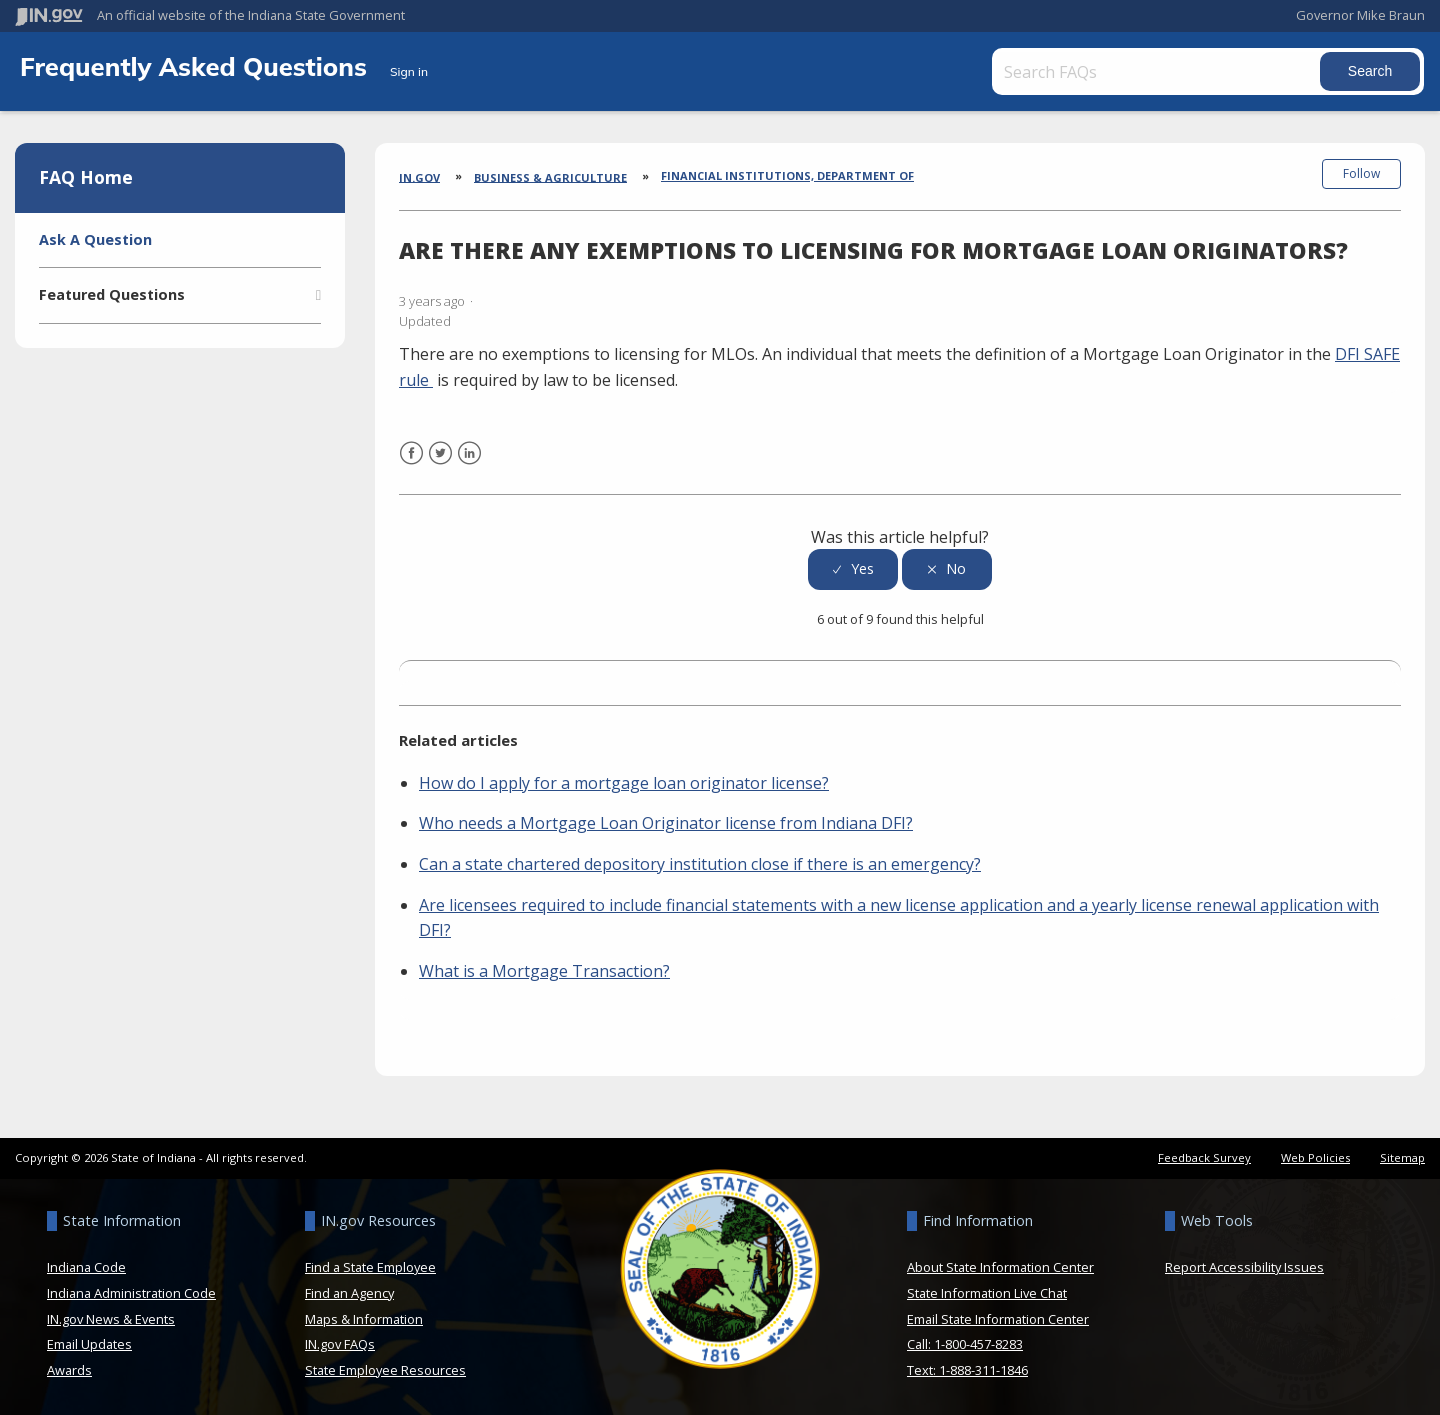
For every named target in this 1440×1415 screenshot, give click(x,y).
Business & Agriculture (550, 176)
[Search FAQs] (1158, 71)
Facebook (411, 465)
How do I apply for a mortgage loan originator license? (624, 783)
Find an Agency (349, 1293)
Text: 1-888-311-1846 (967, 1370)
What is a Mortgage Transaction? (544, 971)
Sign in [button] (409, 71)
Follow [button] (1361, 173)
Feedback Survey (1204, 1157)
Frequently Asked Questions (197, 66)
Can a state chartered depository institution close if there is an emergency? (700, 864)
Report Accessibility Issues (1244, 1267)
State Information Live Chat (987, 1293)
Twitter (440, 465)
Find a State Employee (370, 1267)
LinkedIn (469, 465)
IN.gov (419, 176)
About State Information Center (1000, 1267)
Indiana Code (86, 1267)
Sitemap (1402, 1157)
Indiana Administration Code (131, 1293)
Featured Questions (112, 294)
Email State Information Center (998, 1318)
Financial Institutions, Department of (787, 175)
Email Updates (89, 1344)
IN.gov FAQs (340, 1344)
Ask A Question (95, 239)
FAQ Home (86, 177)
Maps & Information (364, 1318)
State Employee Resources (385, 1370)
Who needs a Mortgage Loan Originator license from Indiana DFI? (666, 823)
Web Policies (1315, 1157)
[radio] (853, 569)
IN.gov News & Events (111, 1318)
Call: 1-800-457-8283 (965, 1344)
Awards (69, 1370)
